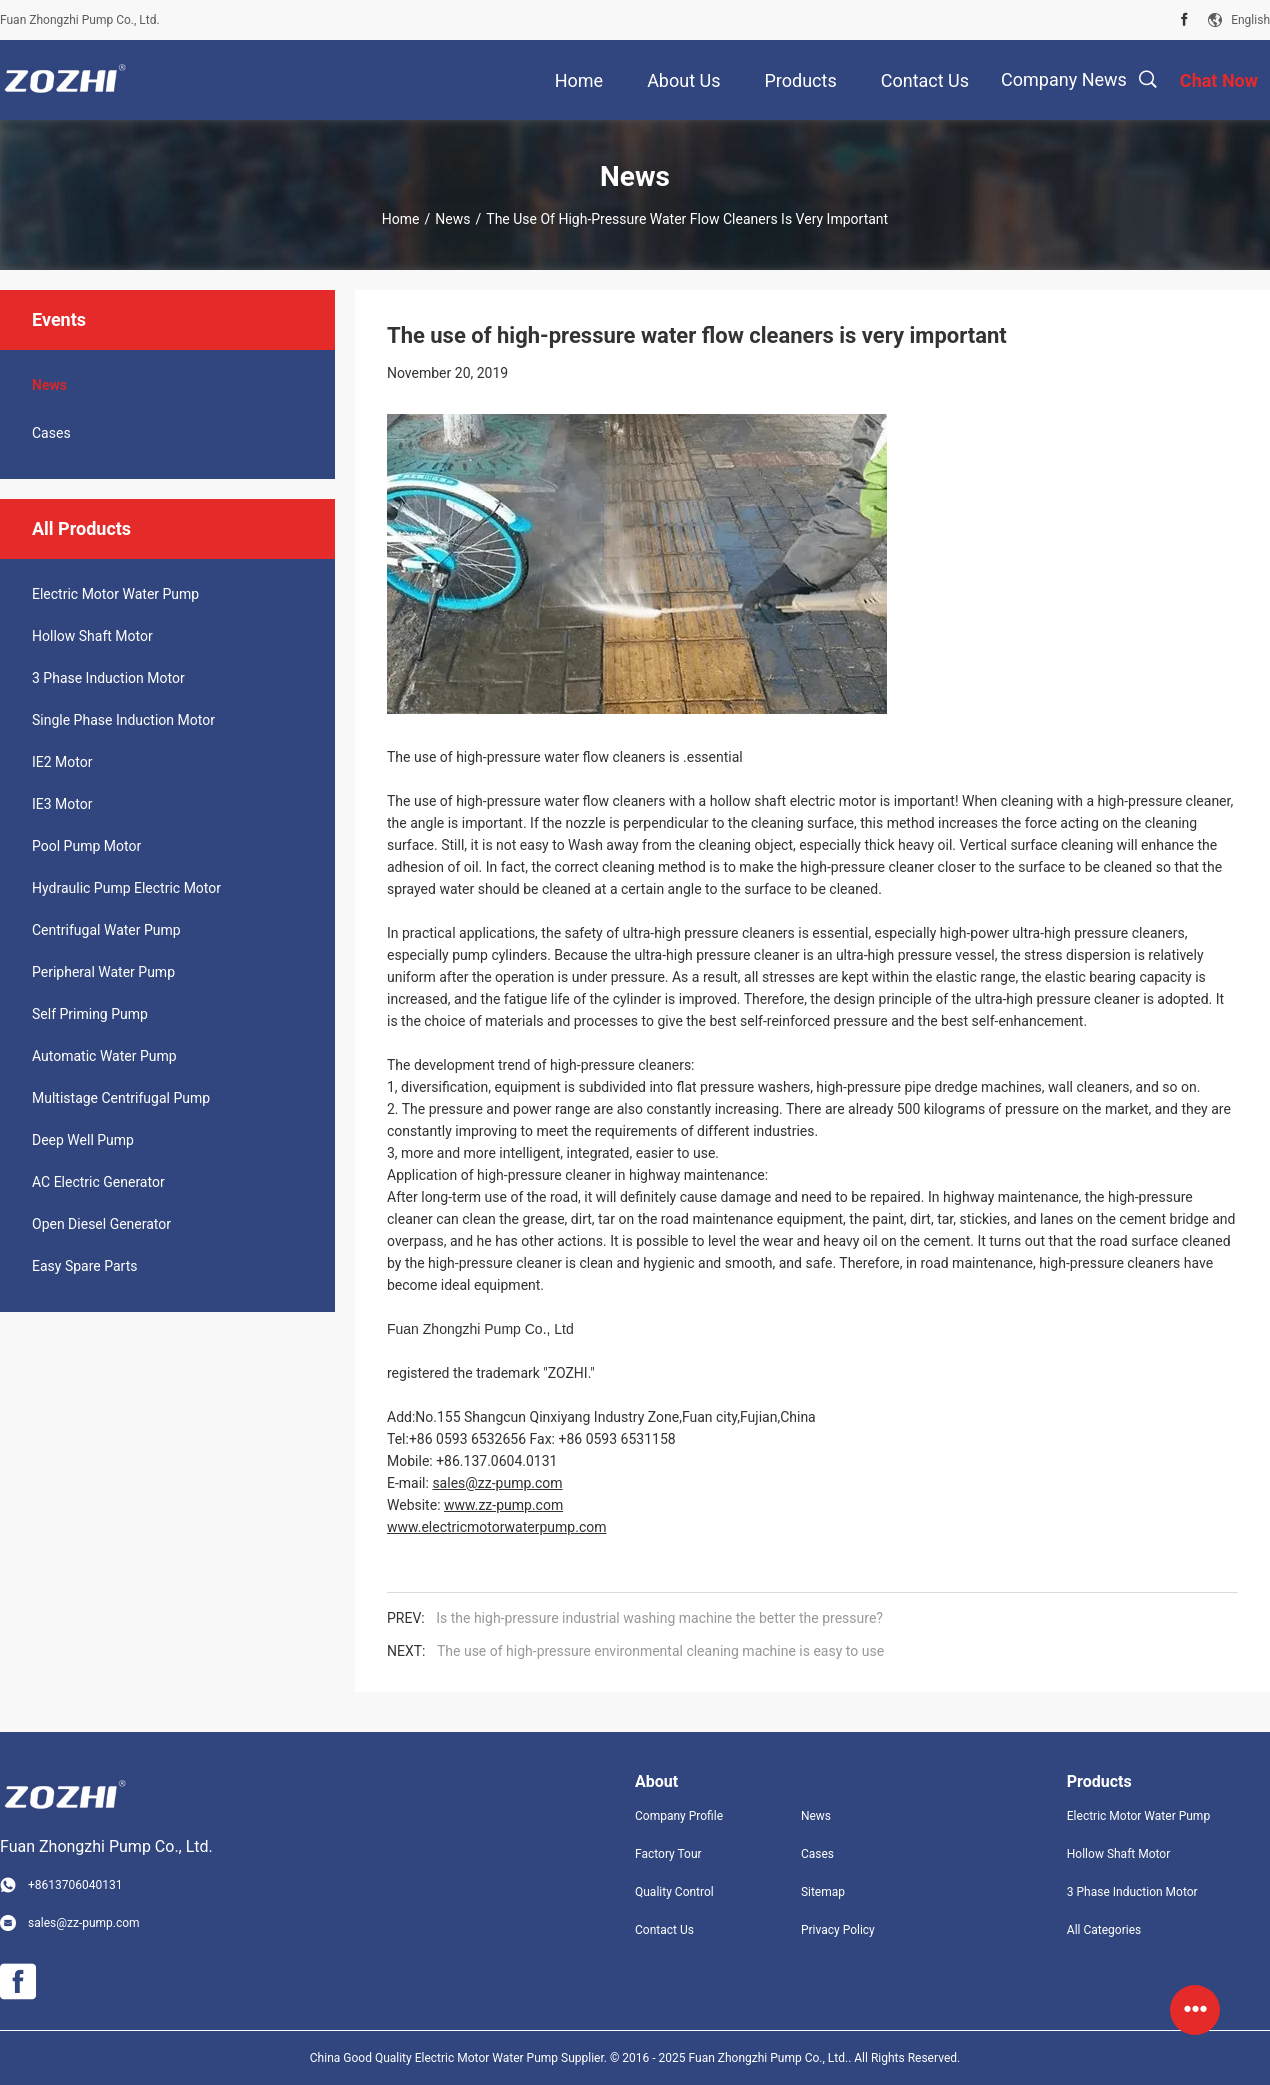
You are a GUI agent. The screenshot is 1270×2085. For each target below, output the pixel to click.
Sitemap (823, 1892)
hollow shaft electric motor (795, 801)
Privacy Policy (838, 1930)
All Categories (1104, 1930)
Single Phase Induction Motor (123, 720)
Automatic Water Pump (104, 1056)
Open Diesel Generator (101, 1224)
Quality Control (674, 1892)
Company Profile (679, 1816)
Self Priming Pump (90, 1014)
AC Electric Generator (98, 1182)
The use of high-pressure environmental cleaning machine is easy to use (660, 1651)
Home (401, 219)
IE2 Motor (62, 762)
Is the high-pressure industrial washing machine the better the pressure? (659, 1618)
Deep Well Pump (83, 1140)
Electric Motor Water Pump (115, 594)
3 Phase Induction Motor (108, 678)
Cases (51, 433)
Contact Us (664, 1930)
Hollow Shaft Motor (92, 636)
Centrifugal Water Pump (106, 930)
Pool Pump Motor (86, 846)
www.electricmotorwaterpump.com (496, 1527)
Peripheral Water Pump (103, 972)
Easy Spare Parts (84, 1266)
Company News (1064, 79)
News (452, 219)
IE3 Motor (62, 804)
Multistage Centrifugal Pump (121, 1098)
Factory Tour (668, 1854)
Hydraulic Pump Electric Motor (126, 888)
